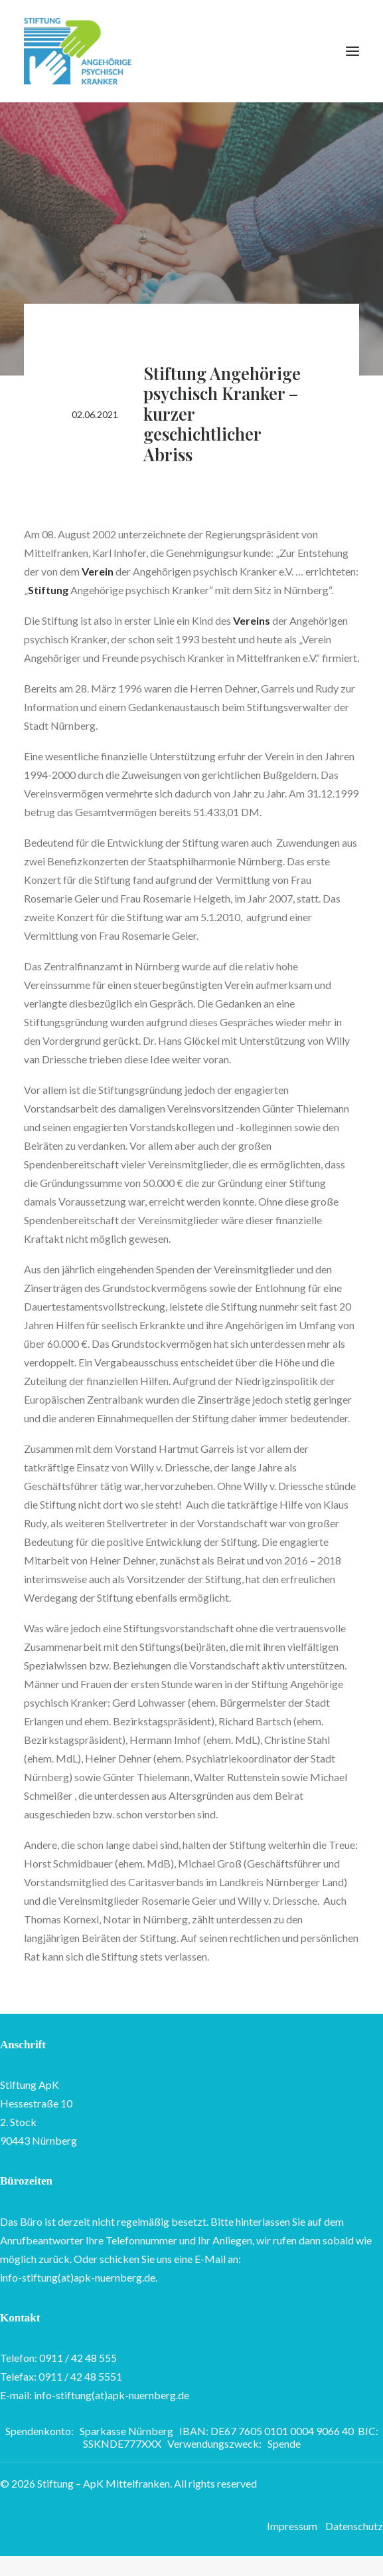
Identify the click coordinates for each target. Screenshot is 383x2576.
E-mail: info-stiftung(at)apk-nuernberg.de (94, 2395)
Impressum (292, 2526)
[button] (352, 51)
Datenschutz (354, 2526)
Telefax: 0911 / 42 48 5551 (61, 2376)
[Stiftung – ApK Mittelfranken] (77, 51)
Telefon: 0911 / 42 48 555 (58, 2357)
